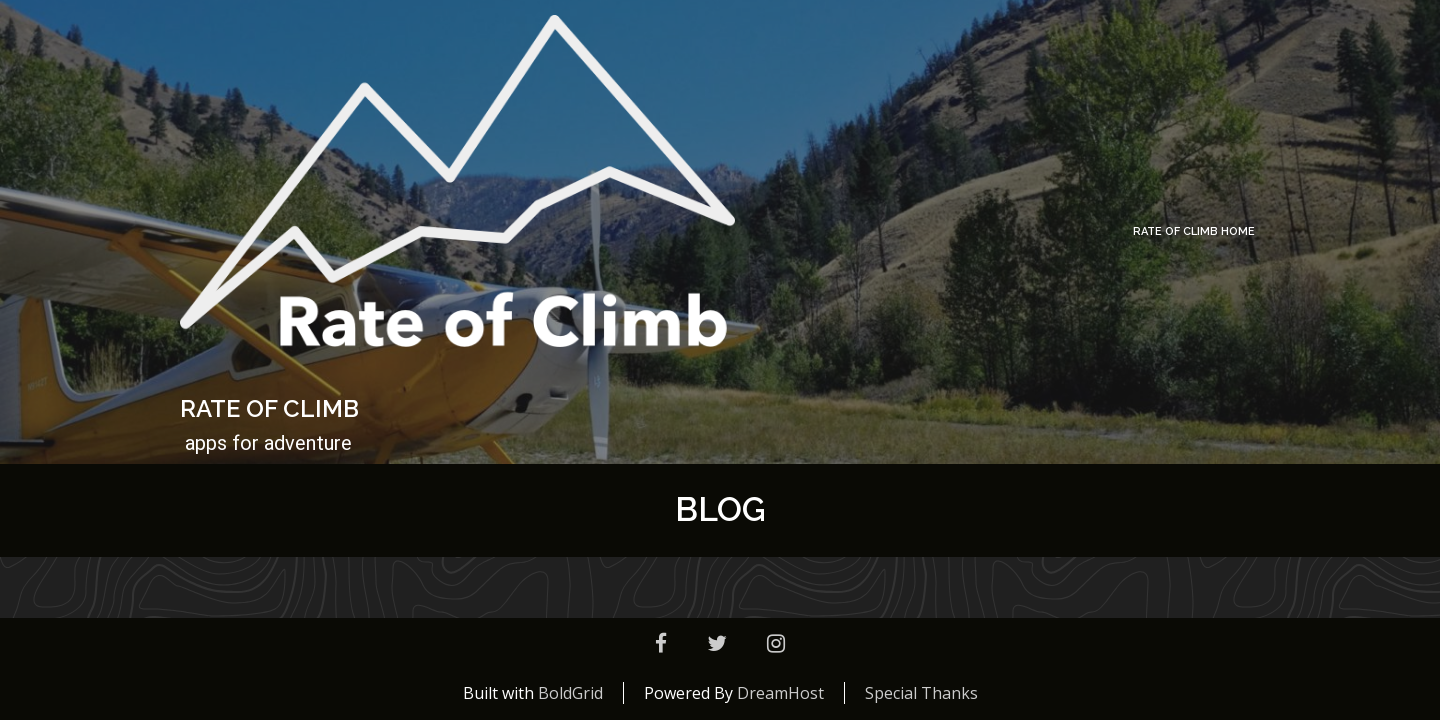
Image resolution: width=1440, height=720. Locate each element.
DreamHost (780, 693)
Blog (720, 509)
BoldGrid (570, 693)
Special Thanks (921, 693)
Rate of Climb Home (1194, 231)
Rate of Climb (269, 409)
